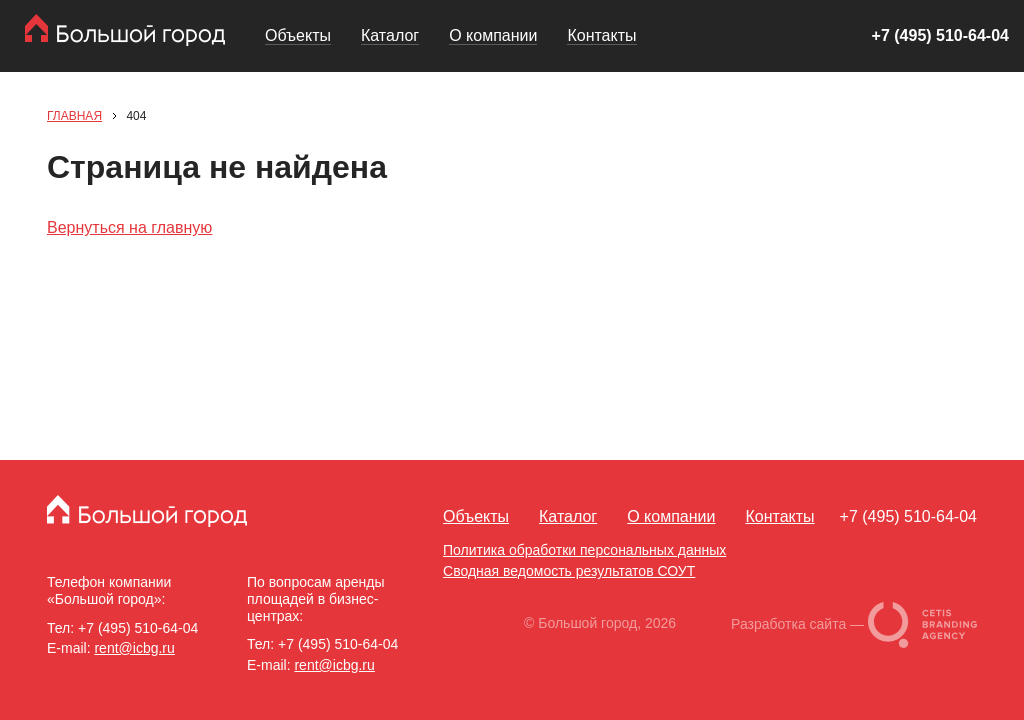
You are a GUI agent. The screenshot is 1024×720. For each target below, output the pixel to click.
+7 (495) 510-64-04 (940, 35)
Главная (74, 116)
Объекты (298, 35)
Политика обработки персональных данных (584, 550)
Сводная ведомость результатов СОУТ (569, 571)
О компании (493, 35)
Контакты (601, 35)
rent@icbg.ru (134, 648)
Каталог (390, 35)
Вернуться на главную (129, 227)
